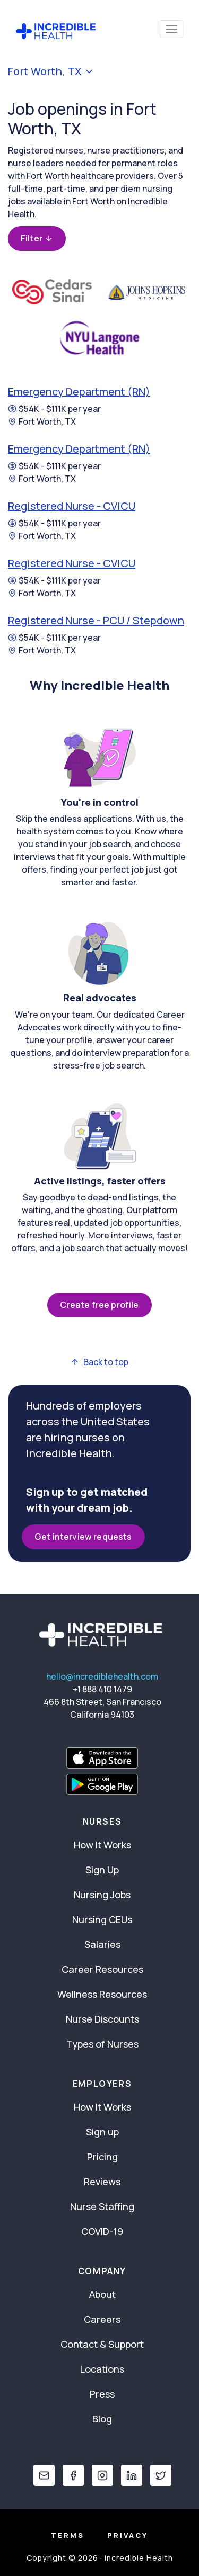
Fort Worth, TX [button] (51, 71)
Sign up (102, 2131)
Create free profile (99, 1305)
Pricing (102, 2156)
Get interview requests (83, 1536)
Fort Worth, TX (42, 421)
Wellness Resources (102, 1994)
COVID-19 (102, 2231)
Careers (102, 2319)
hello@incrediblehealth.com (102, 1676)
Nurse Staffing (102, 2206)
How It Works (102, 1844)
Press (102, 2393)
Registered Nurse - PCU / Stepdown (96, 620)
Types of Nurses (102, 2044)
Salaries (102, 1944)
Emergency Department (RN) (79, 391)
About (102, 2294)
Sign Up (102, 1869)
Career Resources (102, 1969)
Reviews (102, 2181)
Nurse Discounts (102, 2019)
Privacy (127, 2535)
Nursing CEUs (102, 1919)
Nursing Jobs (102, 1894)
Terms (67, 2535)
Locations (102, 2369)
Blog (102, 2418)
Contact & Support (102, 2344)
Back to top (99, 1362)
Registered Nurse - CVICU (71, 506)
